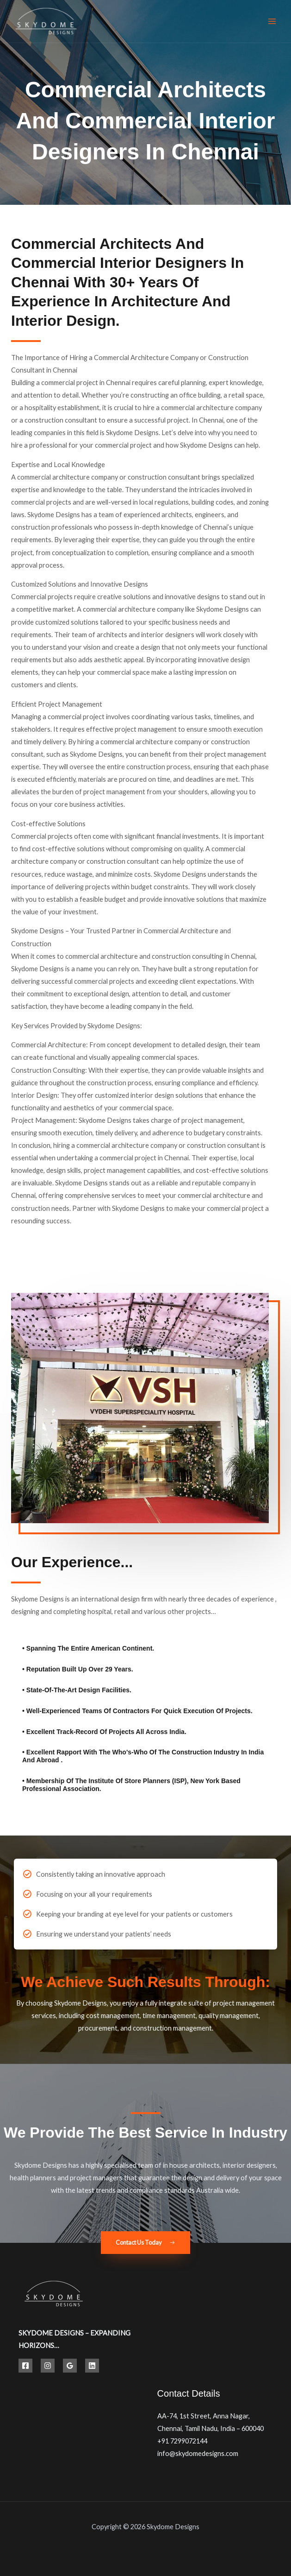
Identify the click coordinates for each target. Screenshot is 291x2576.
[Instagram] (48, 2366)
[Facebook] (25, 2366)
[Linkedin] (92, 2366)
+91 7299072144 (182, 2441)
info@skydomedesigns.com (197, 2453)
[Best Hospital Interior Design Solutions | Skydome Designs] (45, 21)
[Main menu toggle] (272, 21)
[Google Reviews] (70, 2366)
